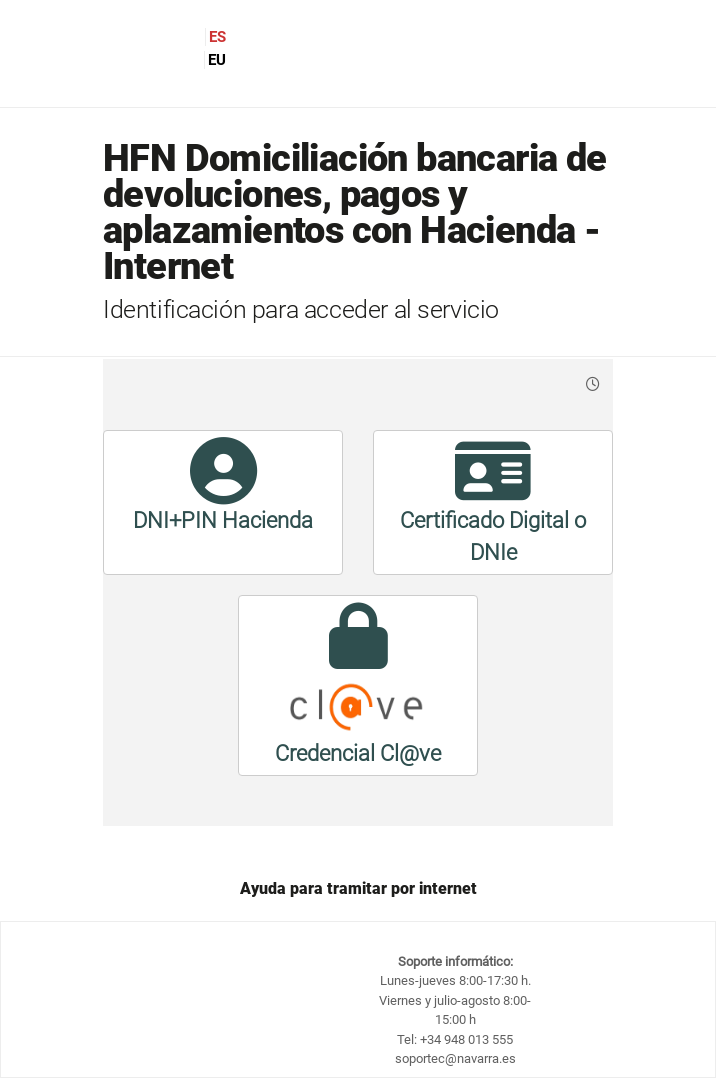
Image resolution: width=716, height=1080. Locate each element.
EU (217, 60)
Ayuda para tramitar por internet (358, 888)
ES (217, 37)
